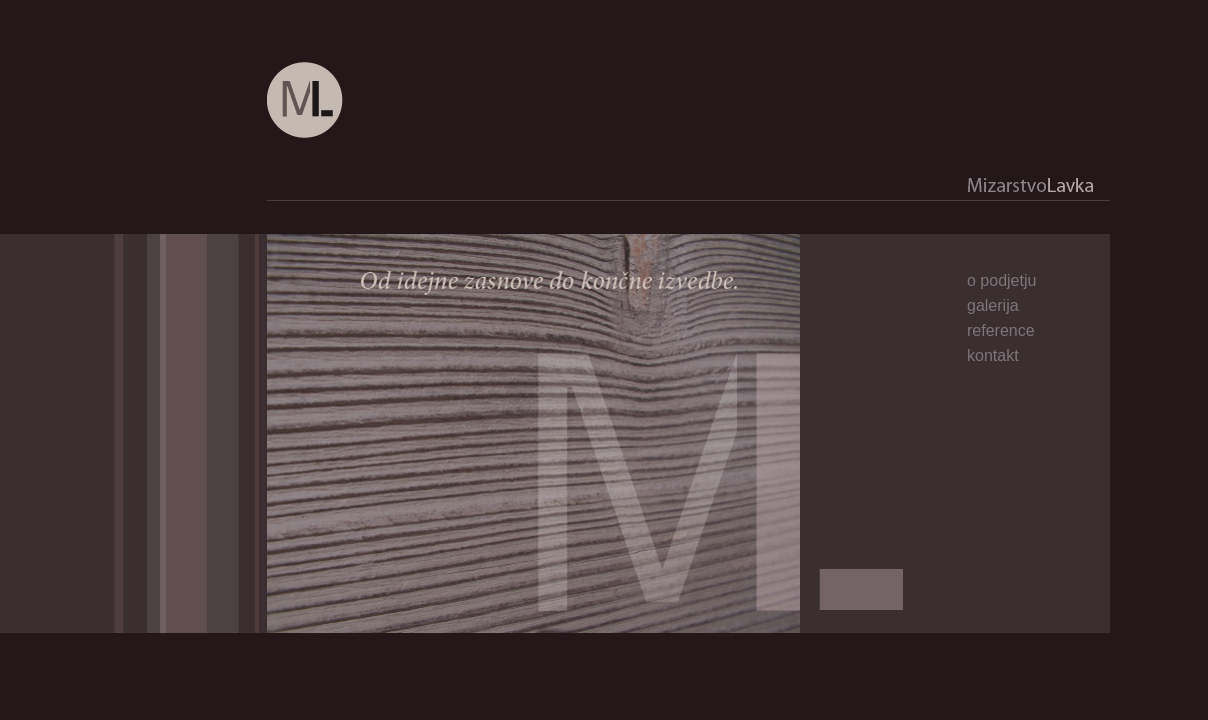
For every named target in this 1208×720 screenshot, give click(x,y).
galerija (993, 305)
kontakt (993, 355)
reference (1001, 330)
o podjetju (1001, 280)
